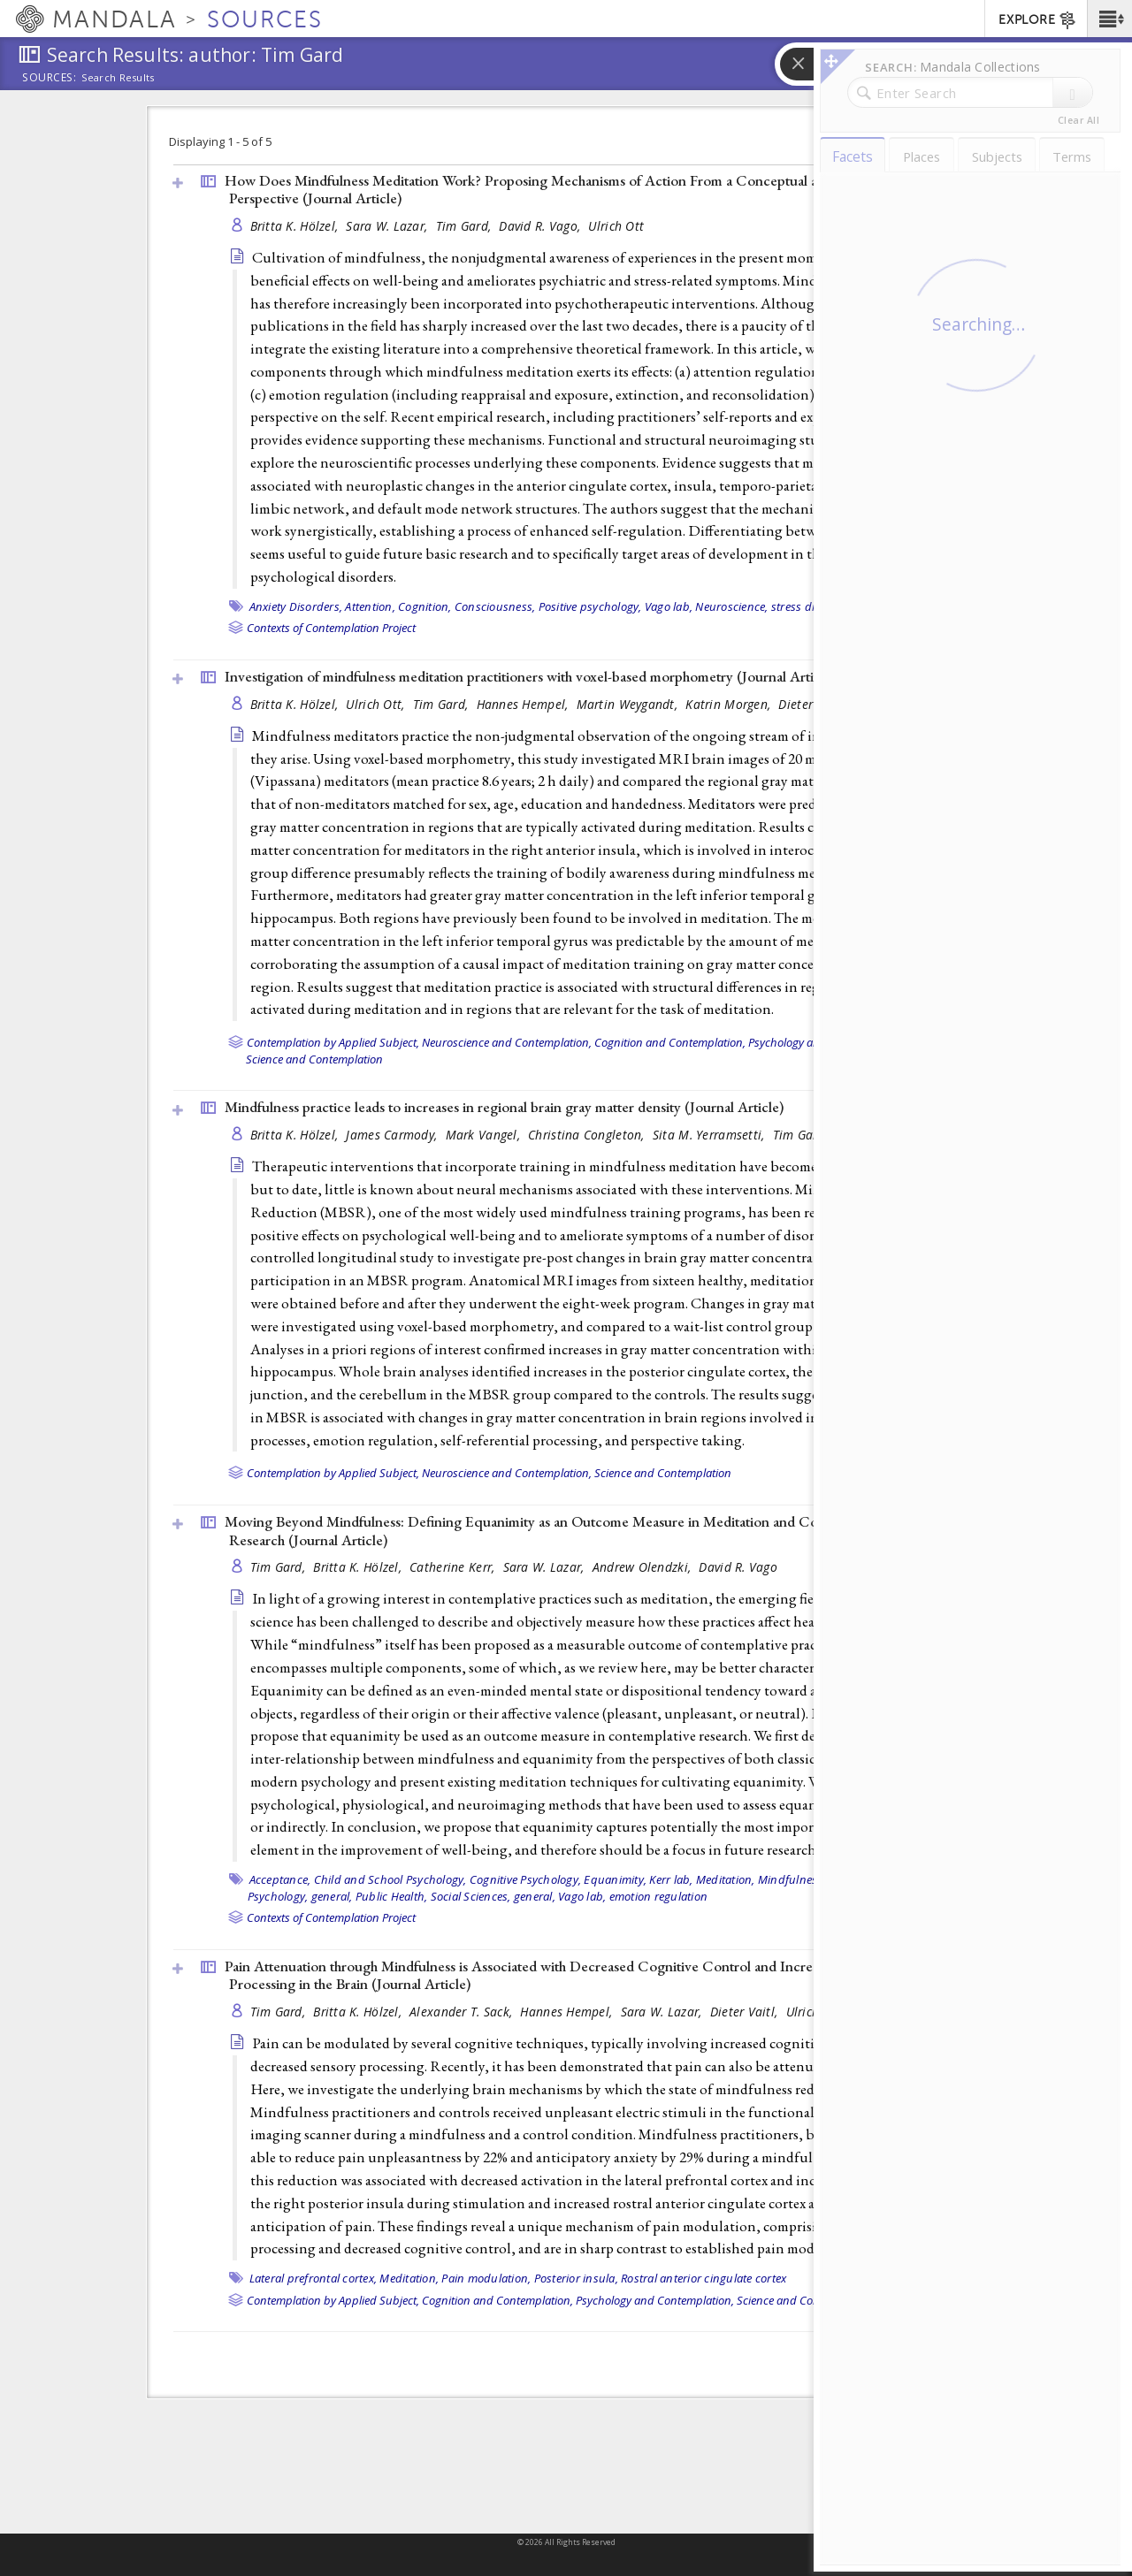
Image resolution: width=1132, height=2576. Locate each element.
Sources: (49, 78)
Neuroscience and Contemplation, (507, 1042)
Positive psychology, (590, 606)
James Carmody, (393, 1134)
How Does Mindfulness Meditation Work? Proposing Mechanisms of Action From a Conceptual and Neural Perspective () (552, 190)
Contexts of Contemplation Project (331, 628)
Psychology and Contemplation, (655, 2300)
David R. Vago (738, 1567)
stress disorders (812, 606)
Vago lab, (668, 606)
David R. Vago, (541, 225)
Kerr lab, (670, 1879)
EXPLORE (1037, 20)
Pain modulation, (486, 2278)
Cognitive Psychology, (525, 1879)
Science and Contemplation (314, 1059)
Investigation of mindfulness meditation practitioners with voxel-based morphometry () (530, 676)
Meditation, (725, 1879)
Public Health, (392, 1896)
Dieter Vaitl (810, 704)
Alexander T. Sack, (462, 2011)
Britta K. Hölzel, (296, 225)
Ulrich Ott (616, 225)
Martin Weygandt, (629, 704)
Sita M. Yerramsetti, (711, 1134)
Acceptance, (280, 1879)
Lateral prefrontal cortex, (313, 2278)
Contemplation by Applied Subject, (333, 1042)
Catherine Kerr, (453, 1567)
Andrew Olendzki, (644, 1567)
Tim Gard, (465, 225)
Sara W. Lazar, (388, 225)
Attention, (370, 606)
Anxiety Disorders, (296, 606)
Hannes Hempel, (524, 704)
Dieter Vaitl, (746, 2011)
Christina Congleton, (588, 1134)
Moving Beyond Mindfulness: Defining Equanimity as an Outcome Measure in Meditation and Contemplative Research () (557, 1531)
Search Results (118, 78)
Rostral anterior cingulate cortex (703, 2278)
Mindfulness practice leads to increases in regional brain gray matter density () (504, 1107)
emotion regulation (658, 1896)
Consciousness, (495, 606)
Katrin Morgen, (729, 704)
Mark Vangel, (485, 1134)
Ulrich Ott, (377, 704)
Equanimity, (615, 1879)
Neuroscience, (731, 606)
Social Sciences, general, (493, 1896)
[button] (1109, 18)
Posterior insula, (576, 2278)
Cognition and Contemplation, (670, 1042)
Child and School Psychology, (390, 1879)
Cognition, (425, 606)
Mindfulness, (792, 1879)
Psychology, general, (300, 1896)
